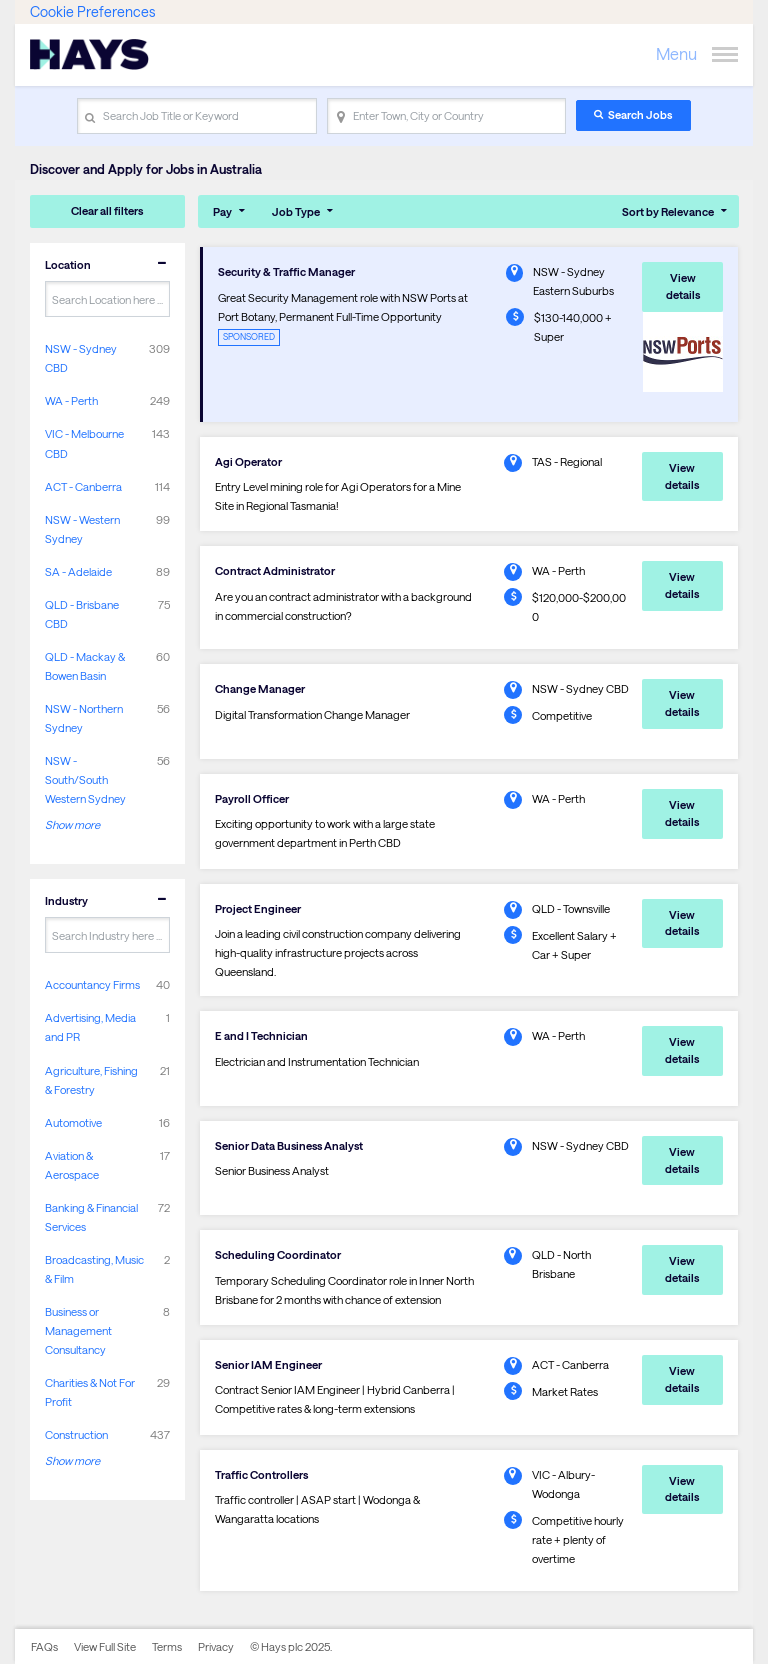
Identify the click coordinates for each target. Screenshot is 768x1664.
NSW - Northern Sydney (84, 718)
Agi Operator (248, 461)
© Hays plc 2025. (291, 1646)
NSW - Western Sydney (82, 529)
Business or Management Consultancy (78, 1330)
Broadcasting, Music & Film (94, 1269)
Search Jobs (640, 114)
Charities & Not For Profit (90, 1392)
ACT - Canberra (83, 486)
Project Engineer (258, 908)
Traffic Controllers (261, 1474)
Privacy (216, 1646)
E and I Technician (261, 1035)
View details (683, 286)
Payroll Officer (252, 798)
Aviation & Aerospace (72, 1165)
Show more (72, 824)
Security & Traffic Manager (286, 271)
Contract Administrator (275, 570)
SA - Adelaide (78, 571)
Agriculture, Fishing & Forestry (91, 1080)
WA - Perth (71, 400)
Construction (76, 1434)
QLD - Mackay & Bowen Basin (85, 666)
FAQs (44, 1646)
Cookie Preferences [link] (92, 11)
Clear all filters (107, 210)
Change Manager (260, 688)
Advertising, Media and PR (90, 1027)
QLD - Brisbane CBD (82, 614)
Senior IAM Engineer (268, 1364)
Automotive (73, 1122)
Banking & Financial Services (91, 1217)
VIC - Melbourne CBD (84, 443)
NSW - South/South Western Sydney (85, 779)
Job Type (296, 211)
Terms (167, 1646)
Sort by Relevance (668, 211)
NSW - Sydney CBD (81, 358)
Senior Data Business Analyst (289, 1145)
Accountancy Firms (92, 984)
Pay (222, 211)
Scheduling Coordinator (278, 1254)
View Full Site (105, 1646)
